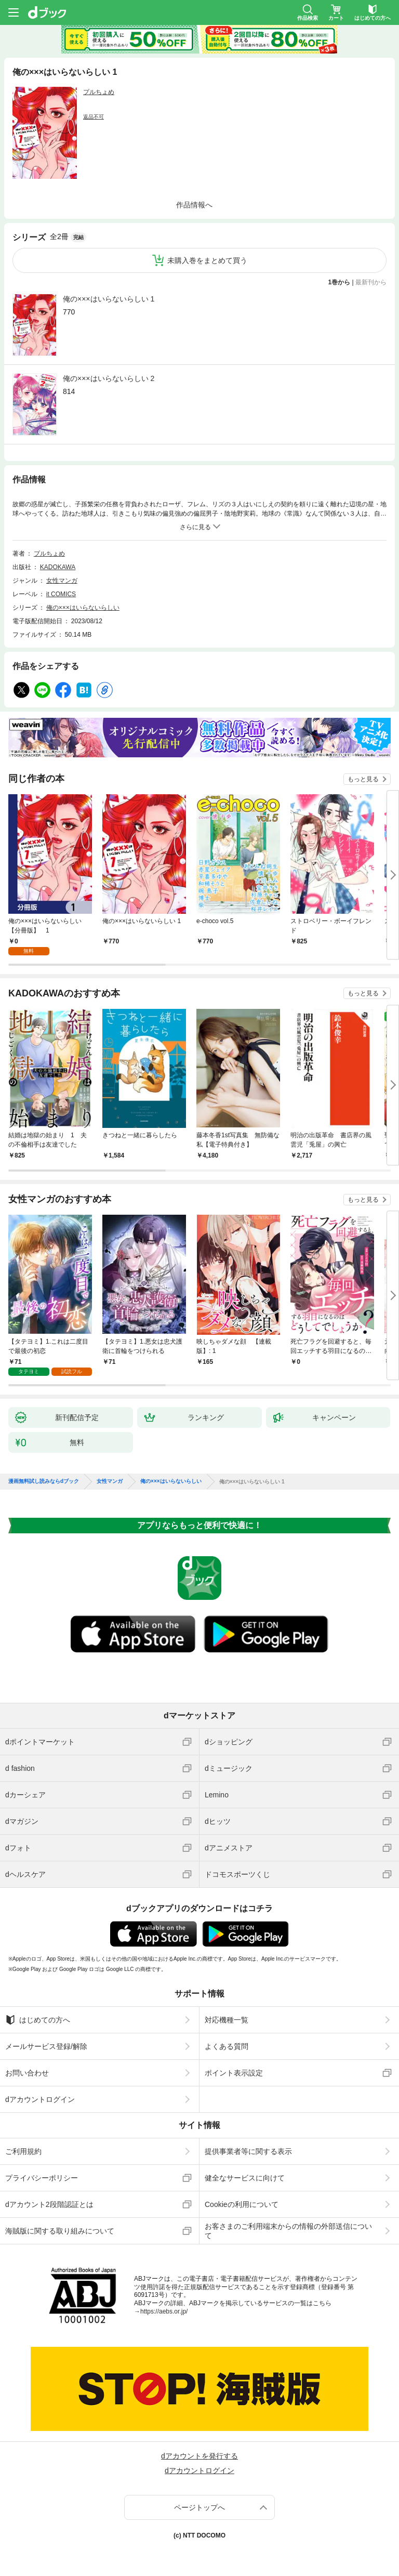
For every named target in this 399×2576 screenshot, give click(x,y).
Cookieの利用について (241, 2204)
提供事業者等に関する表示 (248, 2151)
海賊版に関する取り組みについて (59, 2231)
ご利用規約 (23, 2151)
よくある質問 (226, 2046)
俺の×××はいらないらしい (82, 607)
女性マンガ (61, 580)
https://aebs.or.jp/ (164, 2311)
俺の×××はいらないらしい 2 (108, 378)
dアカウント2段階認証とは (49, 2204)
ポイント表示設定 (234, 2073)
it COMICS (61, 594)
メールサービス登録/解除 (46, 2046)
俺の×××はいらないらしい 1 (108, 299)
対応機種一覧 (226, 2020)
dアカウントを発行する (199, 2456)
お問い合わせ (27, 2073)
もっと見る (363, 779)
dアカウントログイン (40, 2099)
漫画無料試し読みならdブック (43, 1481)
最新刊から (371, 282)
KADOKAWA (57, 567)
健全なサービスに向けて (245, 2178)
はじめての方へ (37, 2020)
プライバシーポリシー (41, 2178)
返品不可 (93, 117)
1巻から (339, 282)
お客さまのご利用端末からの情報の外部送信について (288, 2231)
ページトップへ (199, 2507)
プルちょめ (98, 92)
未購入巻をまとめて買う (207, 260)
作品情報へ (194, 205)
